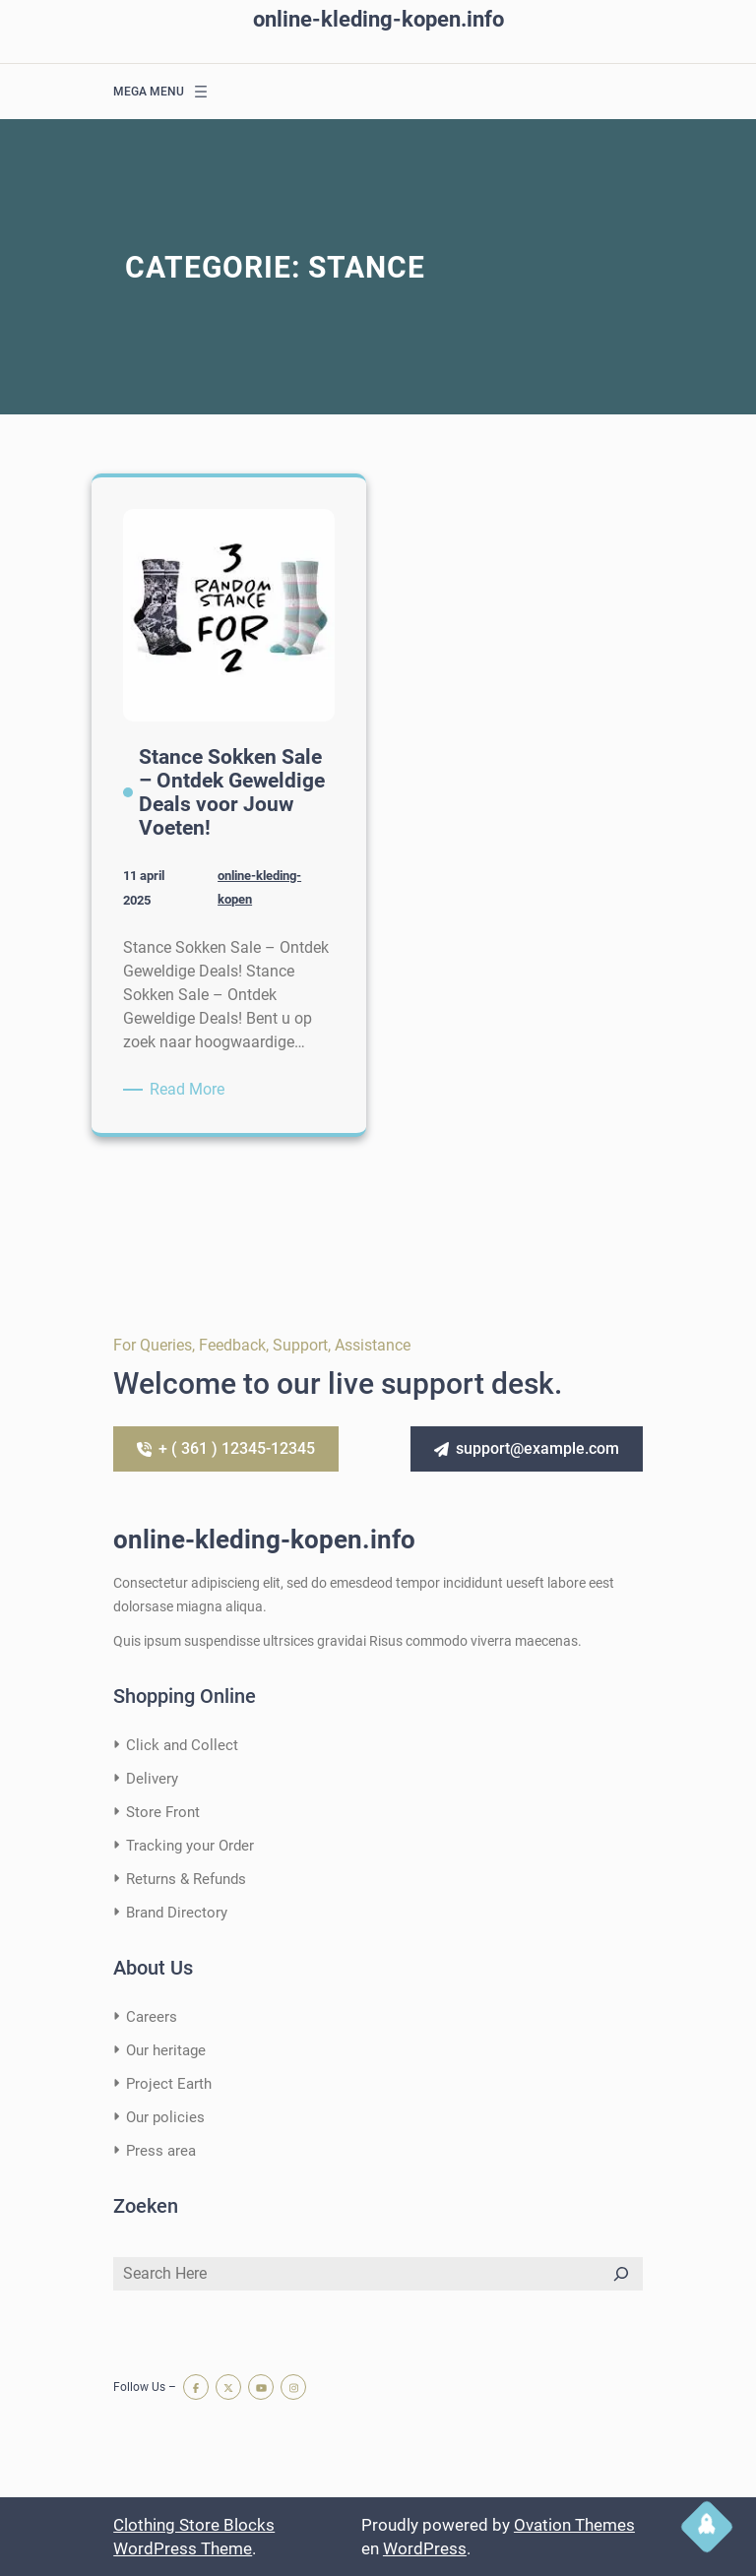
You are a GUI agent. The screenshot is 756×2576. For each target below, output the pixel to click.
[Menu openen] (201, 91)
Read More (190, 1089)
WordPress (425, 2548)
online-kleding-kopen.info (378, 19)
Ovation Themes (574, 2525)
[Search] (621, 2274)
